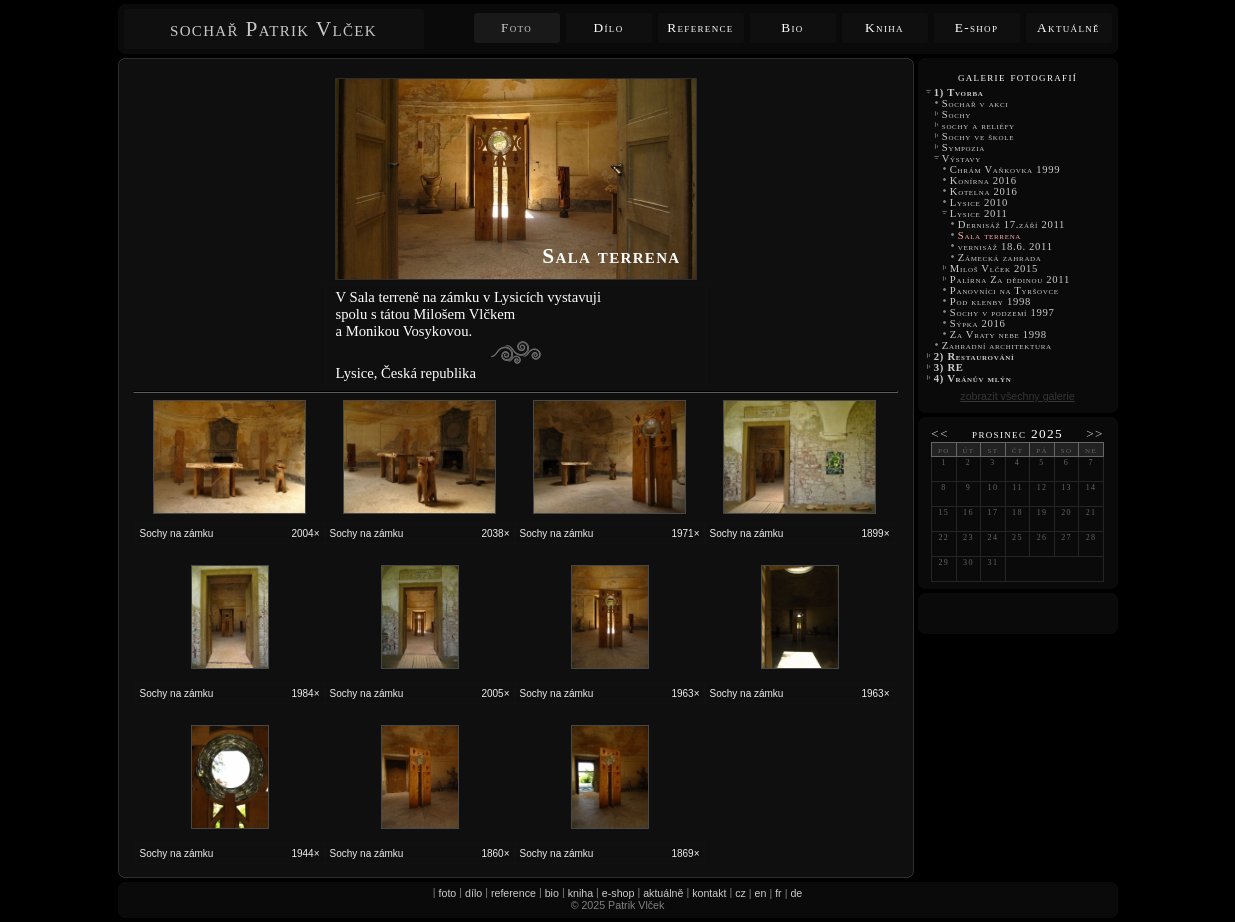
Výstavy (962, 158)
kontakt (709, 893)
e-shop (618, 893)
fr (778, 893)
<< (940, 433)
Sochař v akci (975, 103)
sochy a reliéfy (979, 125)
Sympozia (964, 147)
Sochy (957, 114)
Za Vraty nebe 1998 (999, 334)
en (761, 893)
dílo (473, 893)
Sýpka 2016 (978, 323)
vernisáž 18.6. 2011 (1007, 246)
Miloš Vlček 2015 (994, 268)
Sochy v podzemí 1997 (1002, 312)
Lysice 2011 (979, 213)
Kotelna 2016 (984, 191)
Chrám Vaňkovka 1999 (1005, 169)
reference (513, 893)
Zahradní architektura (997, 345)
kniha (580, 893)
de (796, 893)
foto (448, 893)
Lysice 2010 (979, 202)
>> (1095, 433)
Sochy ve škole (978, 136)
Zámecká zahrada (1000, 257)
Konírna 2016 (984, 180)
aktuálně (663, 893)
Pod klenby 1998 (991, 301)
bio (552, 893)
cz (740, 893)
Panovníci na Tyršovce (1005, 290)
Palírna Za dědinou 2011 (1010, 279)
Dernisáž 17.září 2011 (1012, 224)
